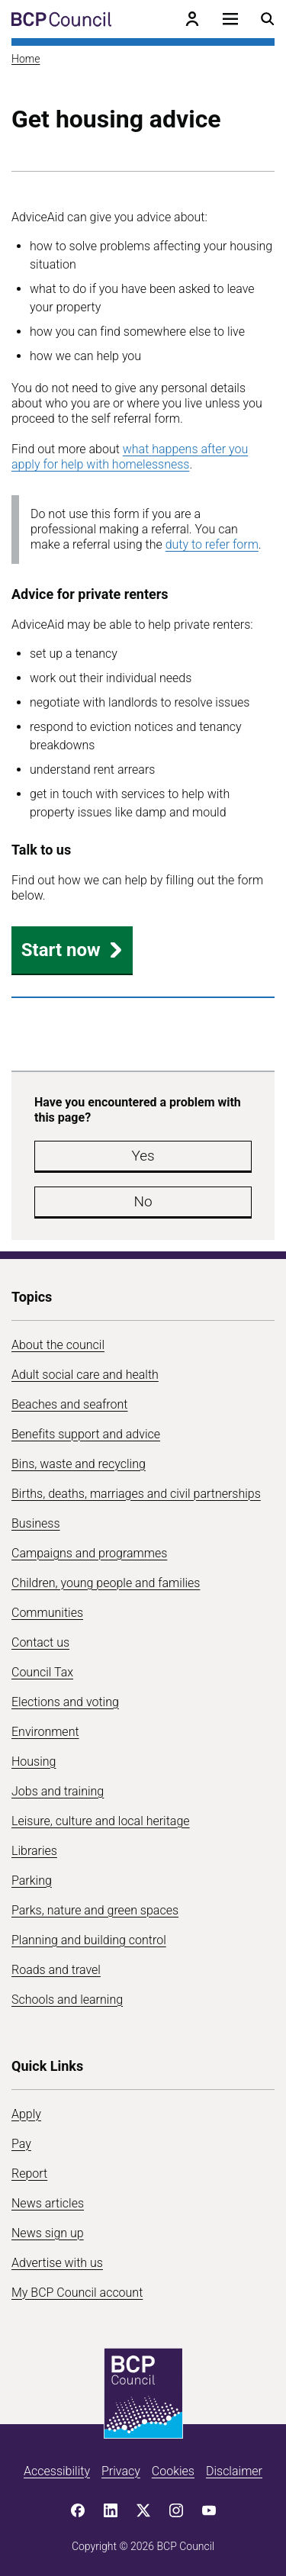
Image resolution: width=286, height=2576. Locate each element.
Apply (26, 2114)
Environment (45, 1731)
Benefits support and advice (85, 1434)
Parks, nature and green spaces (94, 1910)
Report (29, 2173)
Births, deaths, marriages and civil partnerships (136, 1493)
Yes (142, 1155)
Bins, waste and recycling (78, 1464)
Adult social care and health (85, 1374)
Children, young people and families (105, 1583)
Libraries (34, 1850)
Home (25, 59)
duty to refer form (212, 544)
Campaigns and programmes (89, 1553)
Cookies (173, 2471)
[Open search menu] (267, 19)
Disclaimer (234, 2471)
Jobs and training (57, 1791)
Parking (31, 1880)
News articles (47, 2203)
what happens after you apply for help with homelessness (129, 457)
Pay (21, 2143)
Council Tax (42, 1672)
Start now (72, 950)
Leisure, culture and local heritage (100, 1821)
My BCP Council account (77, 2292)
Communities (47, 1612)
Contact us (40, 1642)
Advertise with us (57, 2263)
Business (35, 1523)
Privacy (120, 2471)
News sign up (47, 2233)
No (142, 1201)
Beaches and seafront (69, 1404)
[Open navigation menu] (230, 19)
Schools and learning (67, 1999)
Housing (33, 1761)
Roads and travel (56, 1970)
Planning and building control (88, 1940)
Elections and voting (65, 1702)
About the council (57, 1345)
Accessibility (57, 2471)
